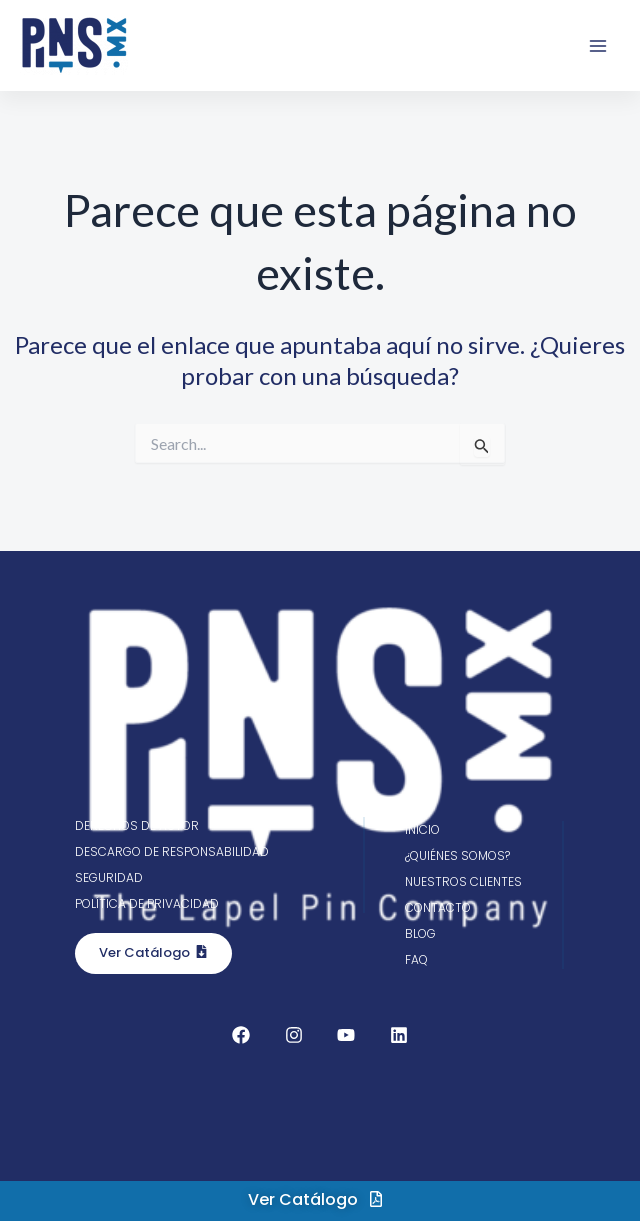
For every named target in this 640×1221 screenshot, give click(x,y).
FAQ (416, 959)
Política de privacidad (147, 903)
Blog (420, 933)
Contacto (438, 907)
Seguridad (109, 877)
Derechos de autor (137, 825)
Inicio (422, 829)
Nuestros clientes (463, 881)
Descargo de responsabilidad (172, 851)
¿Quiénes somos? (457, 855)
